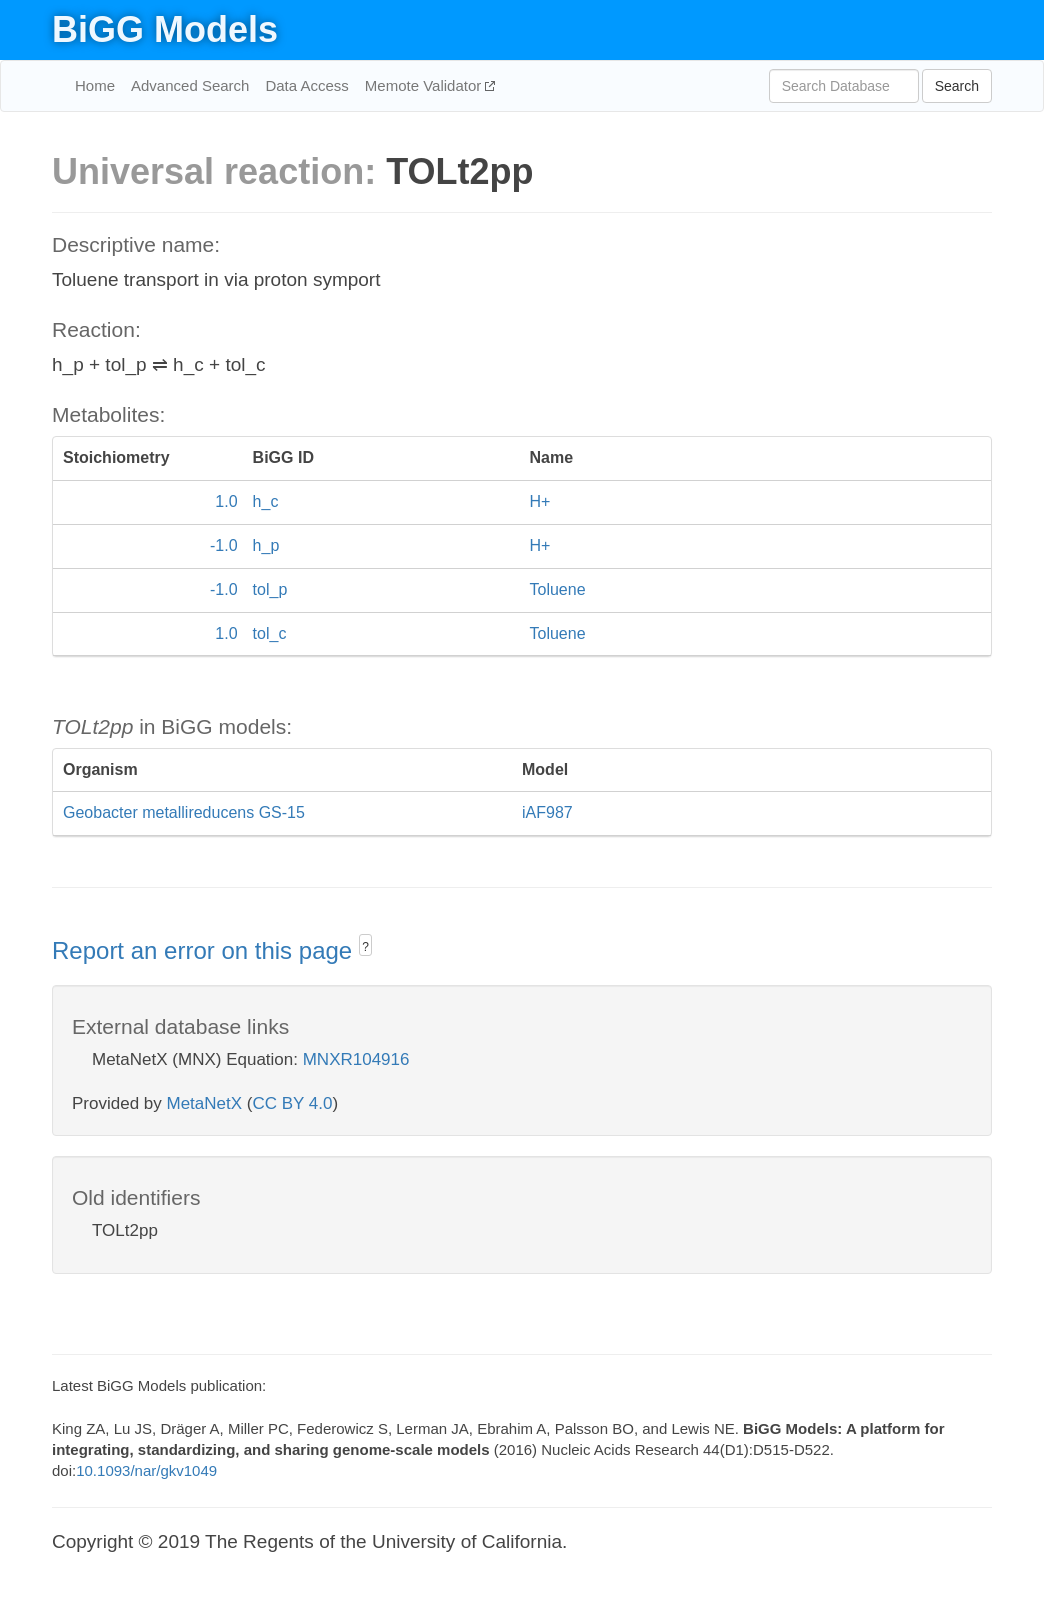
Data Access (306, 85)
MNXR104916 (356, 1059)
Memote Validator (425, 85)
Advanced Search (190, 85)
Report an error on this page (205, 950)
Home (95, 85)
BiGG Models (165, 29)
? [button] (365, 947)
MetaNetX (205, 1103)
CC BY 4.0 (292, 1103)
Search (957, 86)
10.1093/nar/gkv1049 (146, 1470)
